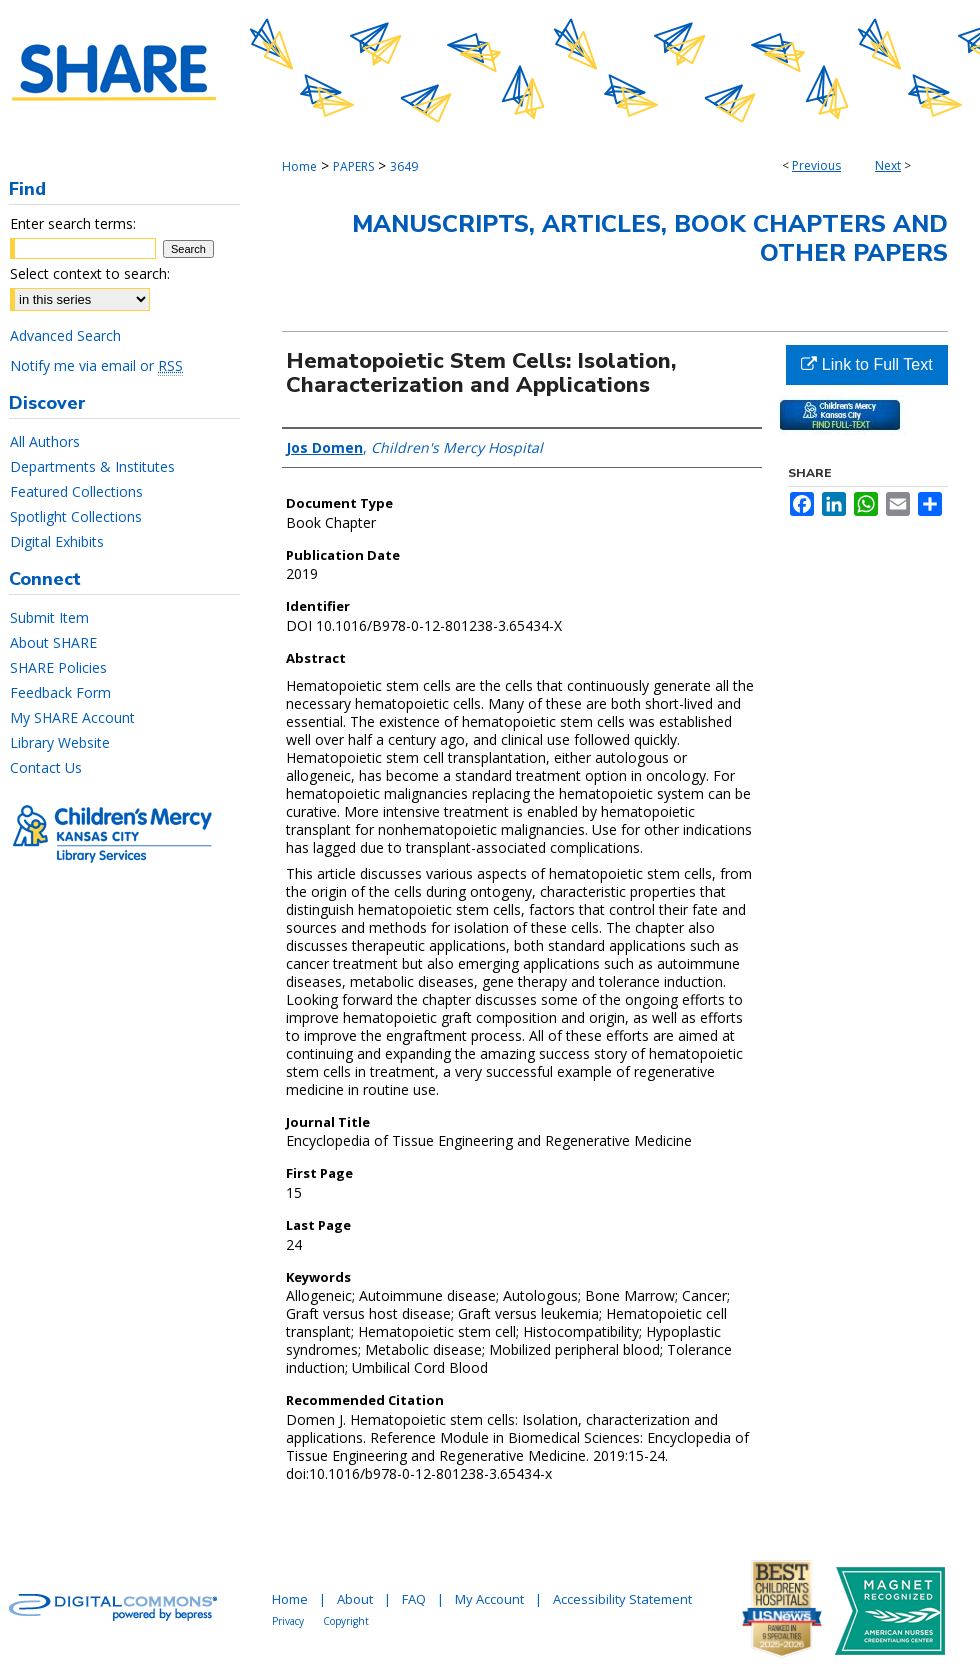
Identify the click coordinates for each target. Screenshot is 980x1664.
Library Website (60, 742)
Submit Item (49, 617)
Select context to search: (90, 273)
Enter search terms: (73, 223)
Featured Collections (76, 491)
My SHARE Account (72, 717)
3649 (404, 166)
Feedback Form (60, 692)
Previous (816, 165)
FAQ (414, 1599)
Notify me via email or (96, 365)
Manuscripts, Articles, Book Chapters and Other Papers (650, 238)
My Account (489, 1599)
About (355, 1599)
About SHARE (53, 642)
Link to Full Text (866, 364)
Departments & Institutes (92, 466)
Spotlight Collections (76, 516)
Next (888, 165)
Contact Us (46, 767)
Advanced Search (65, 335)
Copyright (346, 1621)
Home (299, 166)
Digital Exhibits (57, 541)
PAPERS (353, 166)
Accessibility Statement (622, 1599)
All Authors (45, 441)
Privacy (288, 1621)
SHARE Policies (58, 667)
